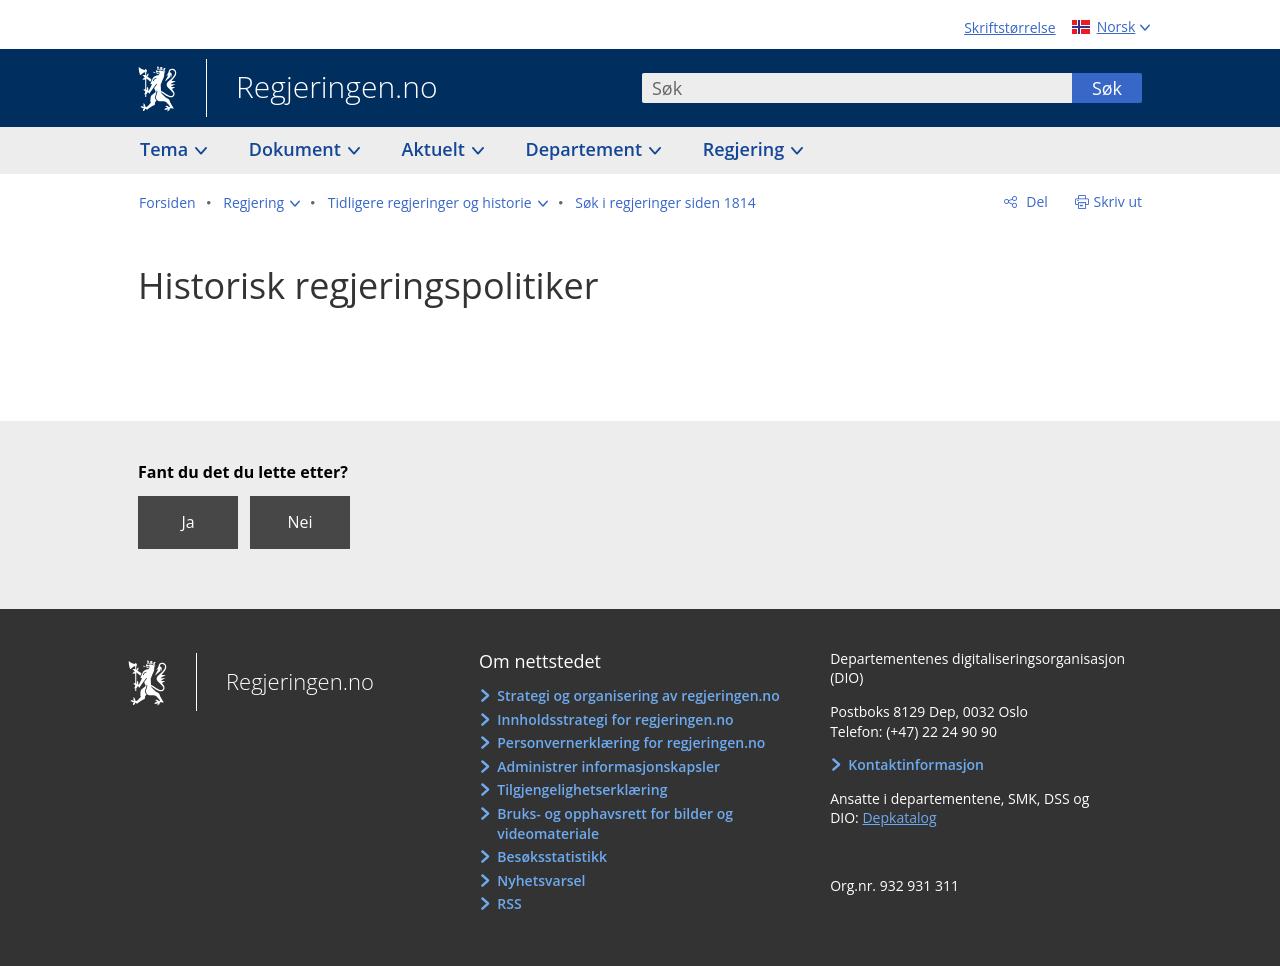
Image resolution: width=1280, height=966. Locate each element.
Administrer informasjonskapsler (608, 766)
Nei (299, 522)
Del (1035, 201)
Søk (1107, 88)
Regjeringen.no (322, 89)
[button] (261, 203)
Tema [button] (166, 149)
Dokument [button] (297, 149)
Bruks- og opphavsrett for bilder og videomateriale (615, 823)
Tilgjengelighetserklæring (582, 789)
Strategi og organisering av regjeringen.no (638, 695)
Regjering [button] (746, 149)
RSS (509, 903)
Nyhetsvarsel (541, 880)
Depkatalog (899, 817)
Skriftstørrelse (1009, 27)
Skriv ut (1118, 201)
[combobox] (857, 88)
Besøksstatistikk (552, 856)
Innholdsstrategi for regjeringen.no (615, 719)
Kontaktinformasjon (916, 764)
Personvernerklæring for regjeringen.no (631, 742)
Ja (187, 522)
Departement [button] (586, 149)
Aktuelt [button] (436, 149)
